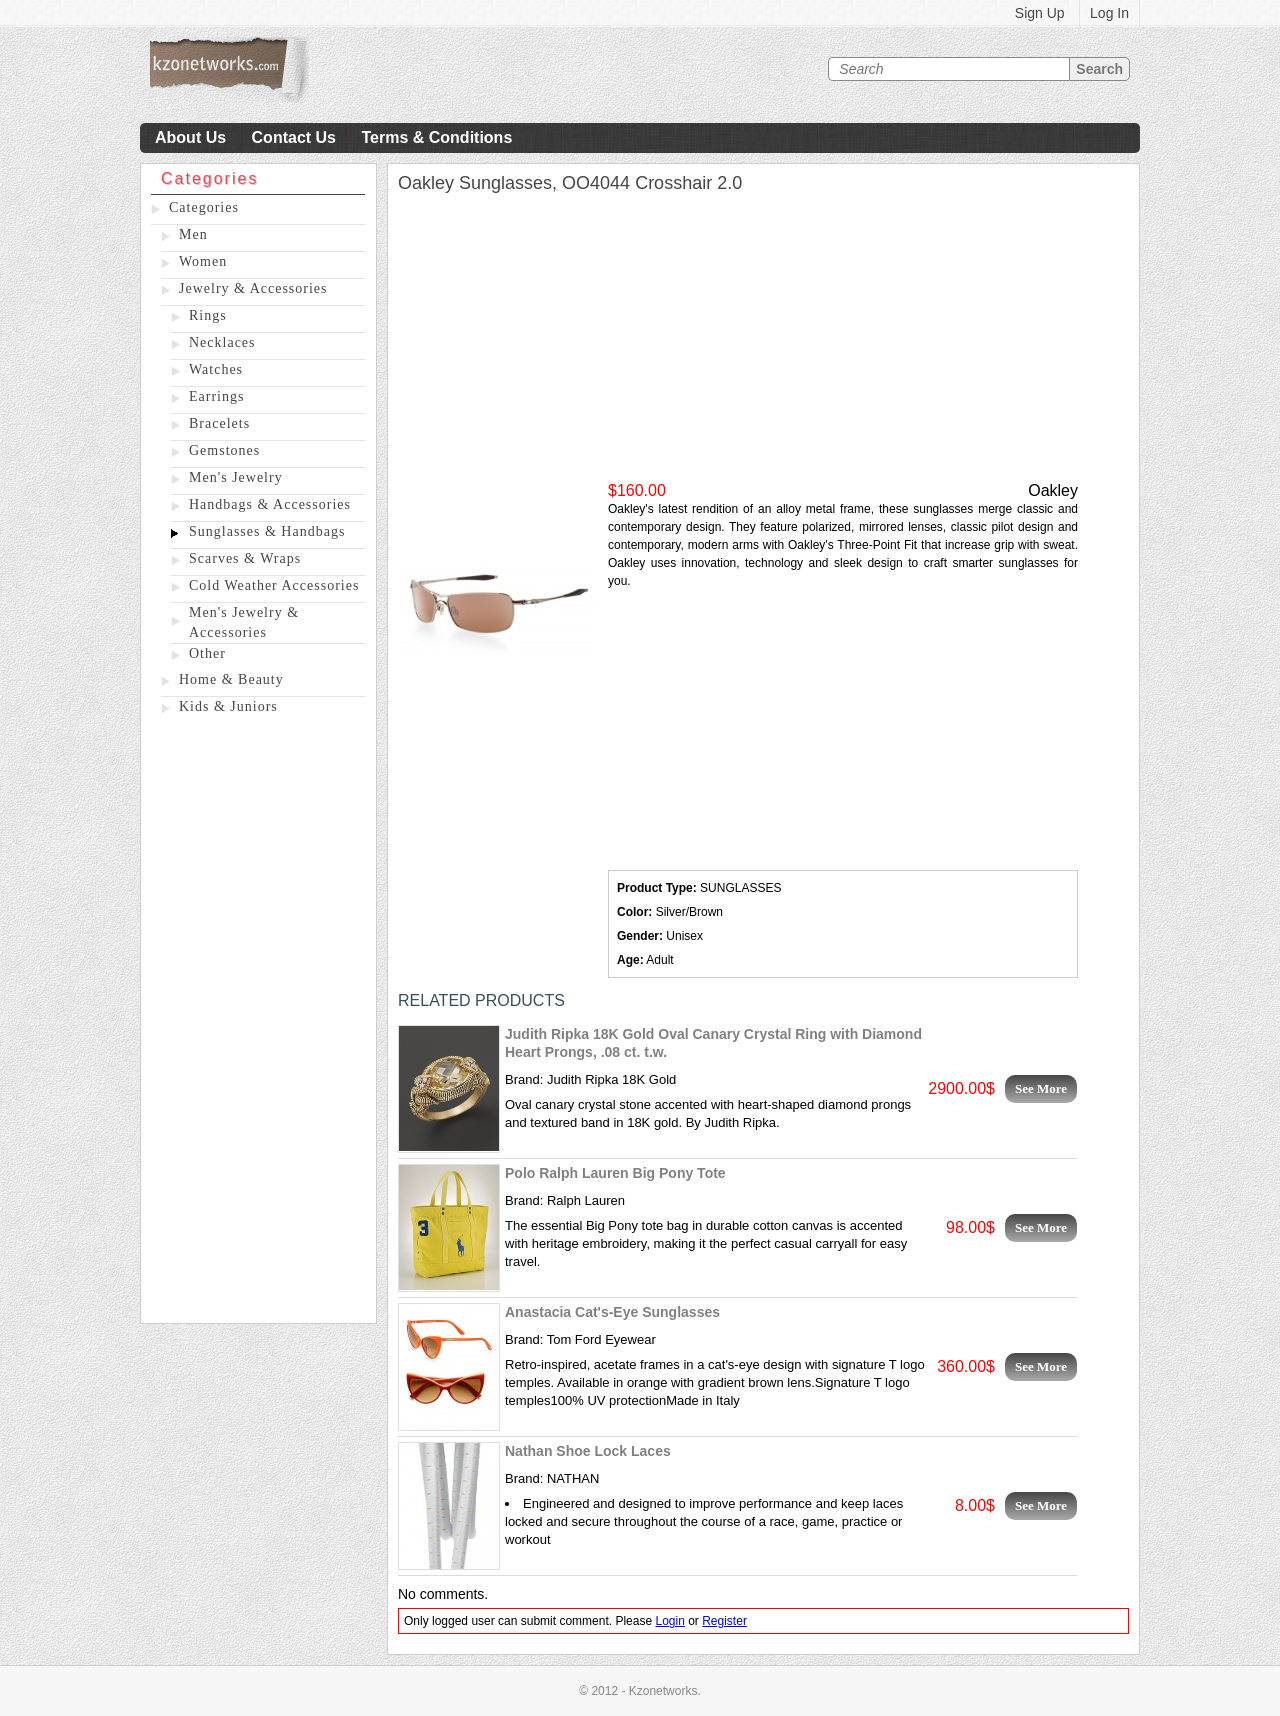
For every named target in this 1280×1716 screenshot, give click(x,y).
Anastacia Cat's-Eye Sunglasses (612, 1312)
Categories (204, 207)
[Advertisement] (258, 1023)
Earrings (216, 396)
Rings (208, 315)
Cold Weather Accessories (274, 585)
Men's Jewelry (236, 477)
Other (207, 653)
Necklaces (222, 342)
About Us (190, 137)
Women (203, 261)
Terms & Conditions (436, 137)
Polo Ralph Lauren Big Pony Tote (615, 1173)
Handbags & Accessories (270, 504)
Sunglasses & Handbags (267, 531)
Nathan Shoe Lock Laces (588, 1451)
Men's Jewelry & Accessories (244, 622)
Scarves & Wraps (245, 558)
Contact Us (294, 137)
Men (193, 234)
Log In (1109, 13)
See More (1041, 1088)
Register (724, 1621)
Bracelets (219, 423)
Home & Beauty (231, 679)
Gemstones (224, 450)
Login (669, 1621)
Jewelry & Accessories (253, 288)
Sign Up (1040, 13)
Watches (216, 369)
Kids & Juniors (228, 706)
